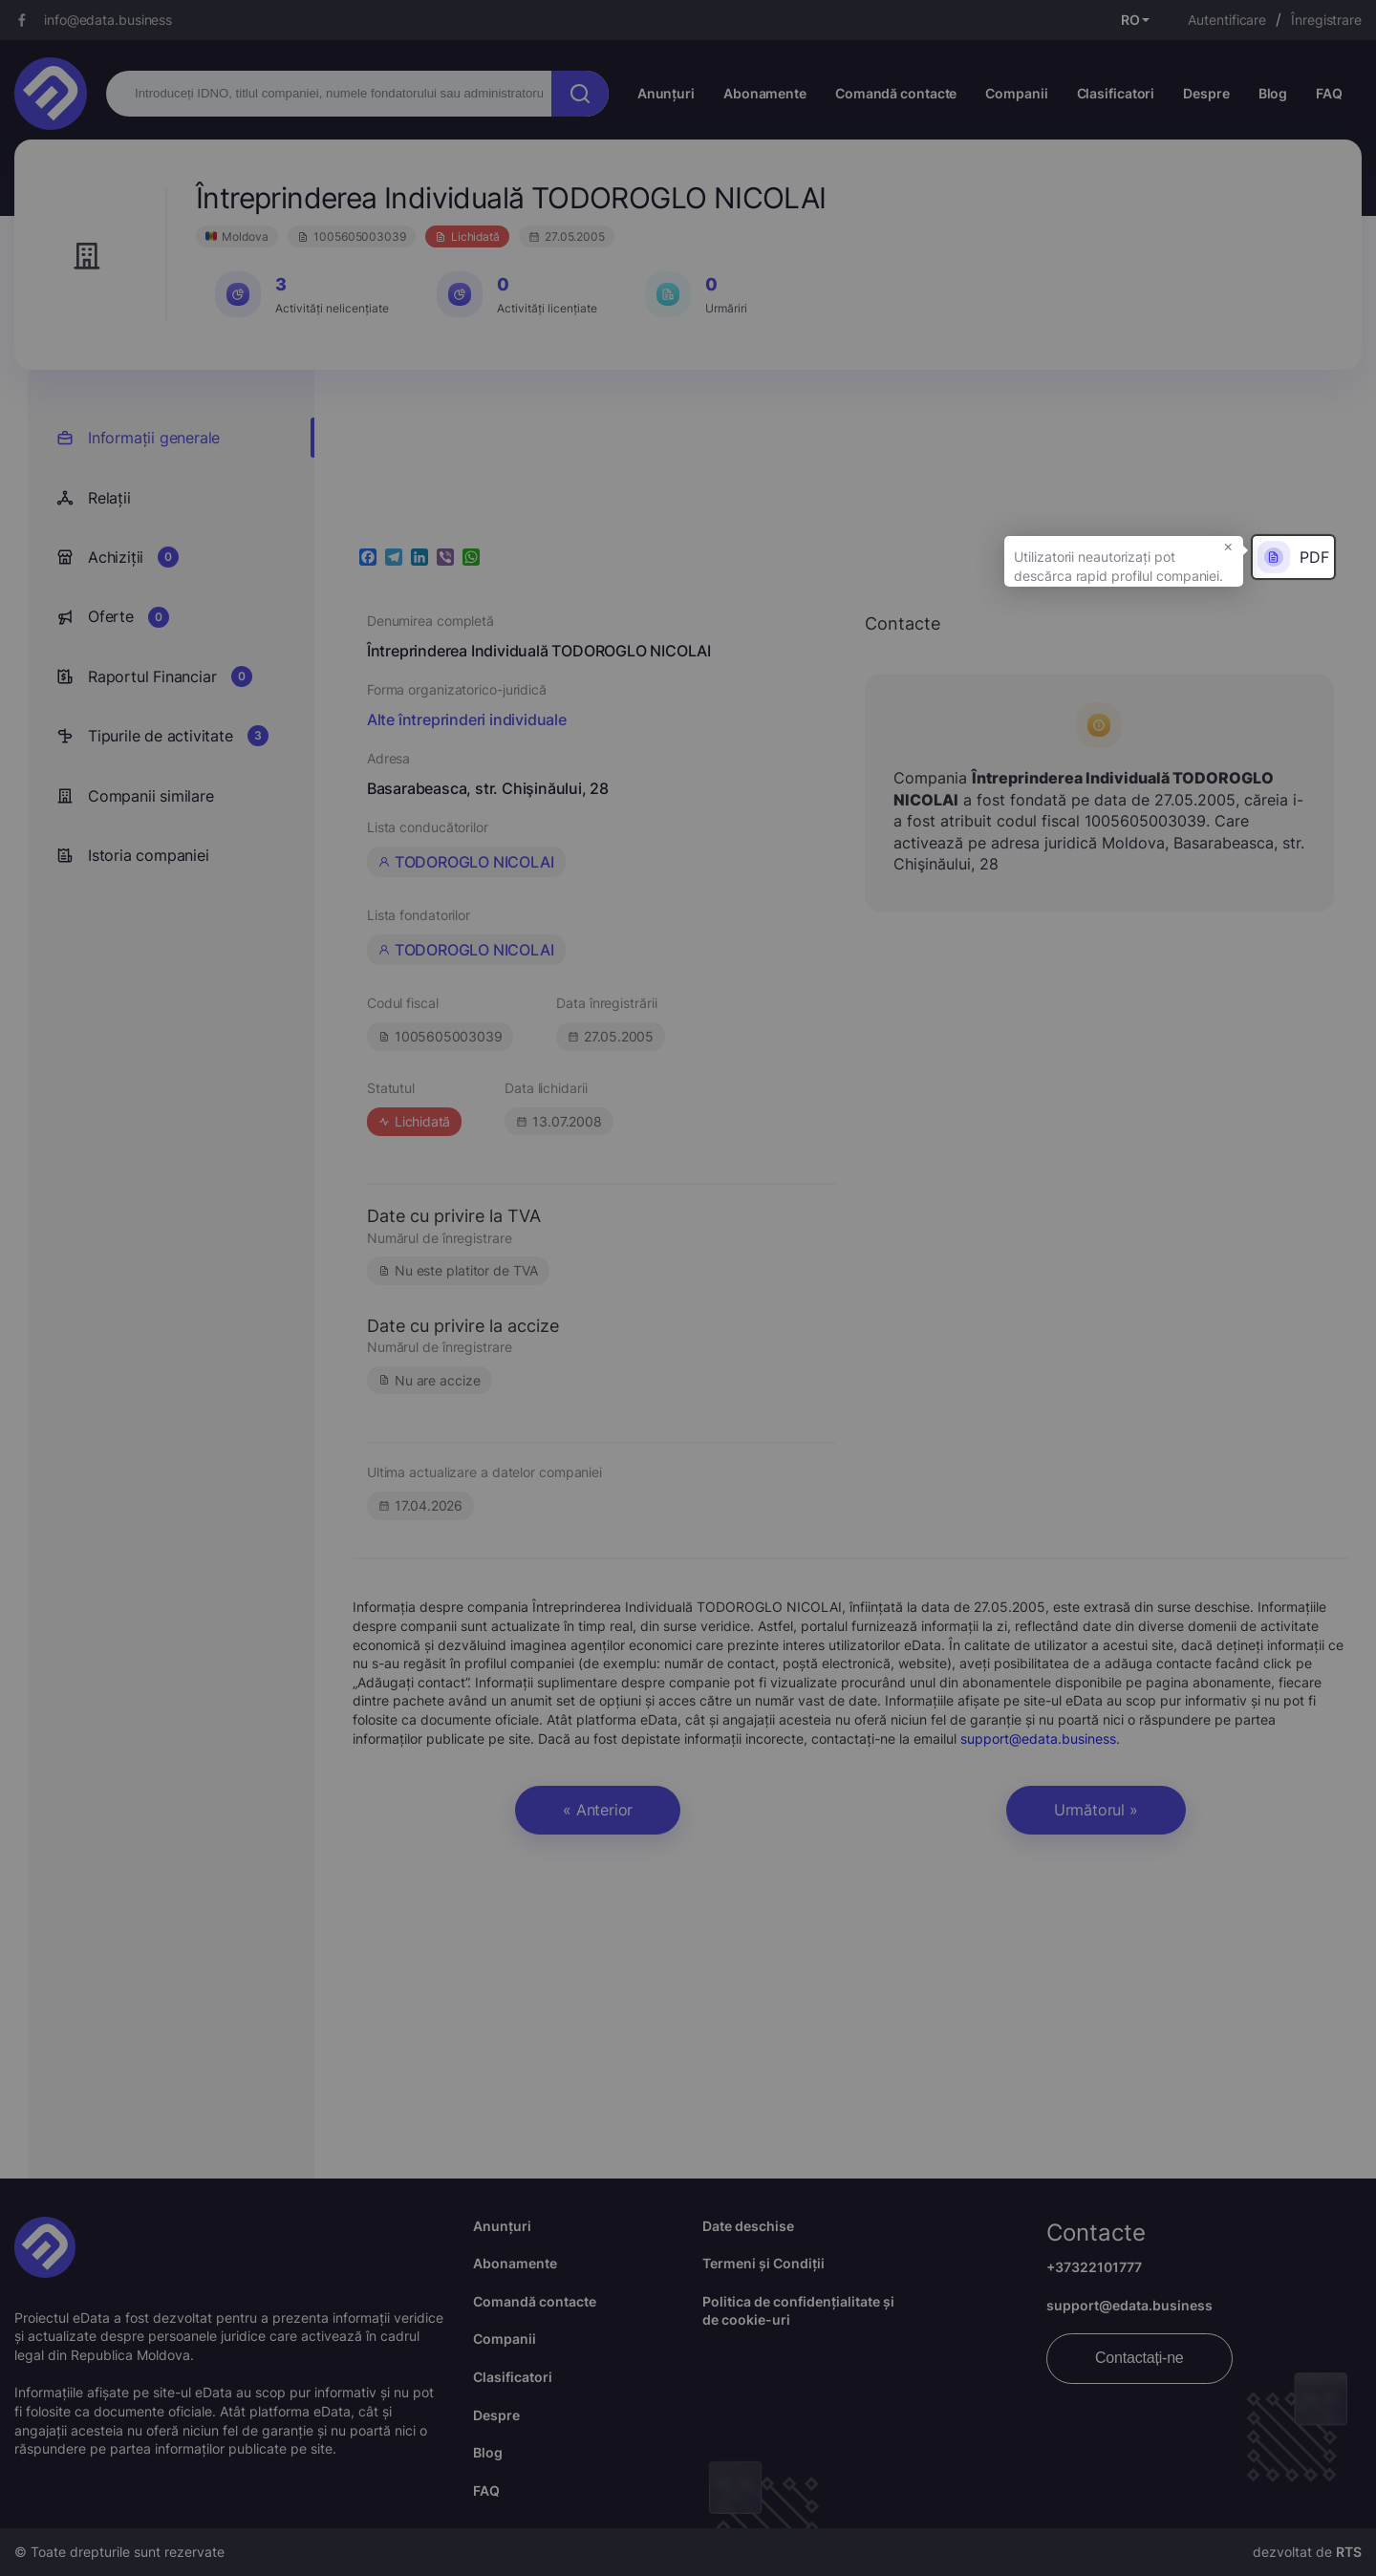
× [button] (1228, 545)
